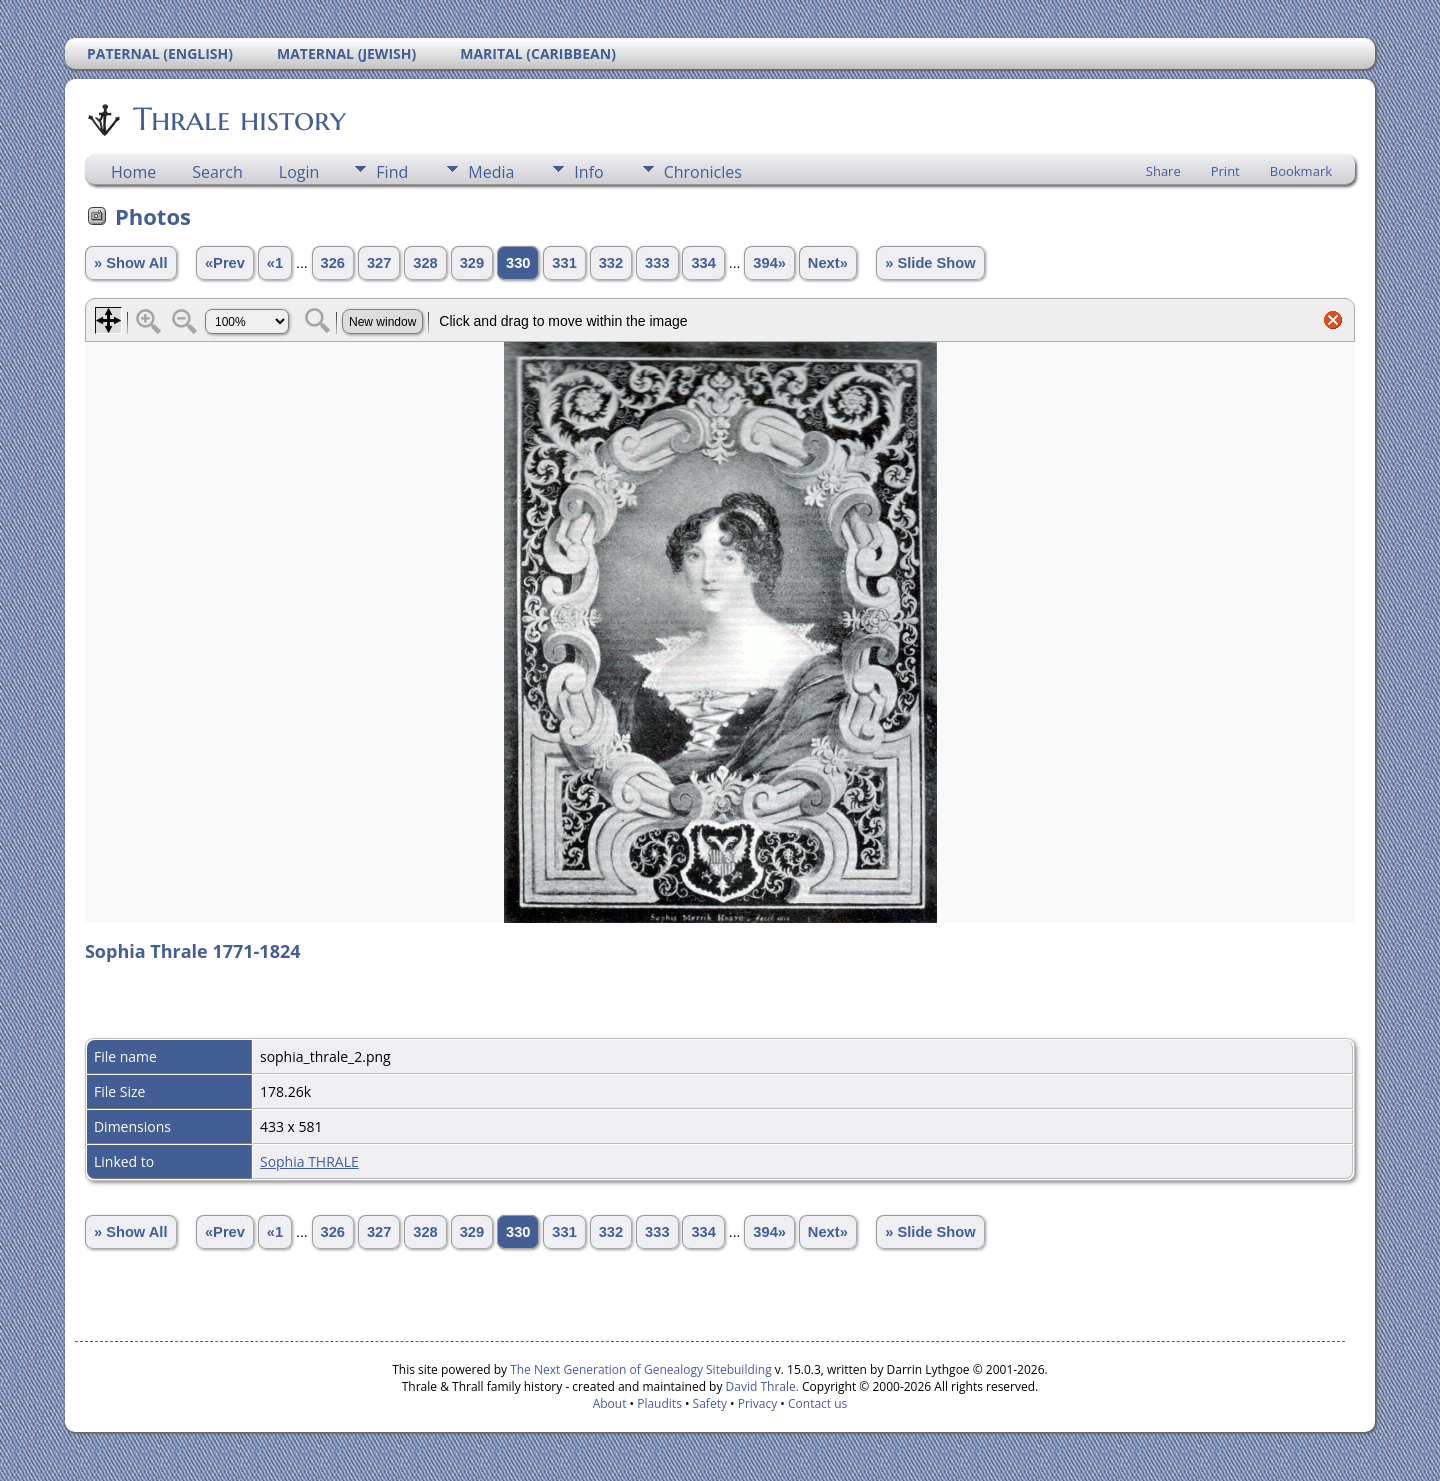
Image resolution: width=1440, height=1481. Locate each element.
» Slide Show (930, 263)
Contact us (817, 1403)
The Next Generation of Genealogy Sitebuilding (641, 1369)
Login (299, 172)
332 (611, 263)
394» (769, 263)
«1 (275, 263)
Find (392, 172)
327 (379, 263)
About (610, 1403)
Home (133, 172)
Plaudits (659, 1403)
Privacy (758, 1403)
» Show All (131, 263)
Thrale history (238, 119)
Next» (828, 263)
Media (491, 172)
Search (217, 172)
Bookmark (1301, 171)
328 (425, 263)
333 (657, 263)
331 (564, 263)
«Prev (225, 263)
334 (703, 263)
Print (1225, 171)
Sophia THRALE (309, 1161)
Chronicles (703, 172)
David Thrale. (760, 1386)
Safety (710, 1403)
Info (588, 172)
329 (472, 263)
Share (1163, 171)
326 (333, 263)
